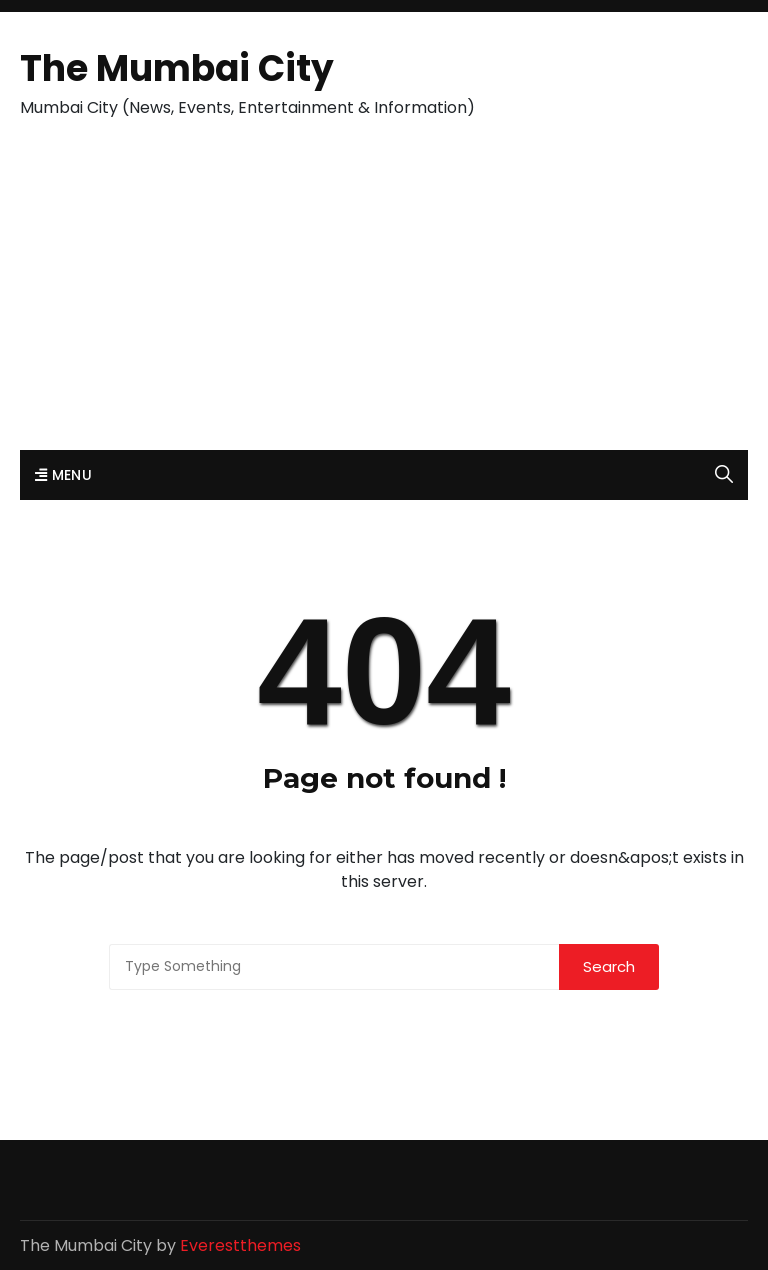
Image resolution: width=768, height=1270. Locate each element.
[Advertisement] (384, 300)
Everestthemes (240, 1245)
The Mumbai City (177, 68)
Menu (63, 475)
